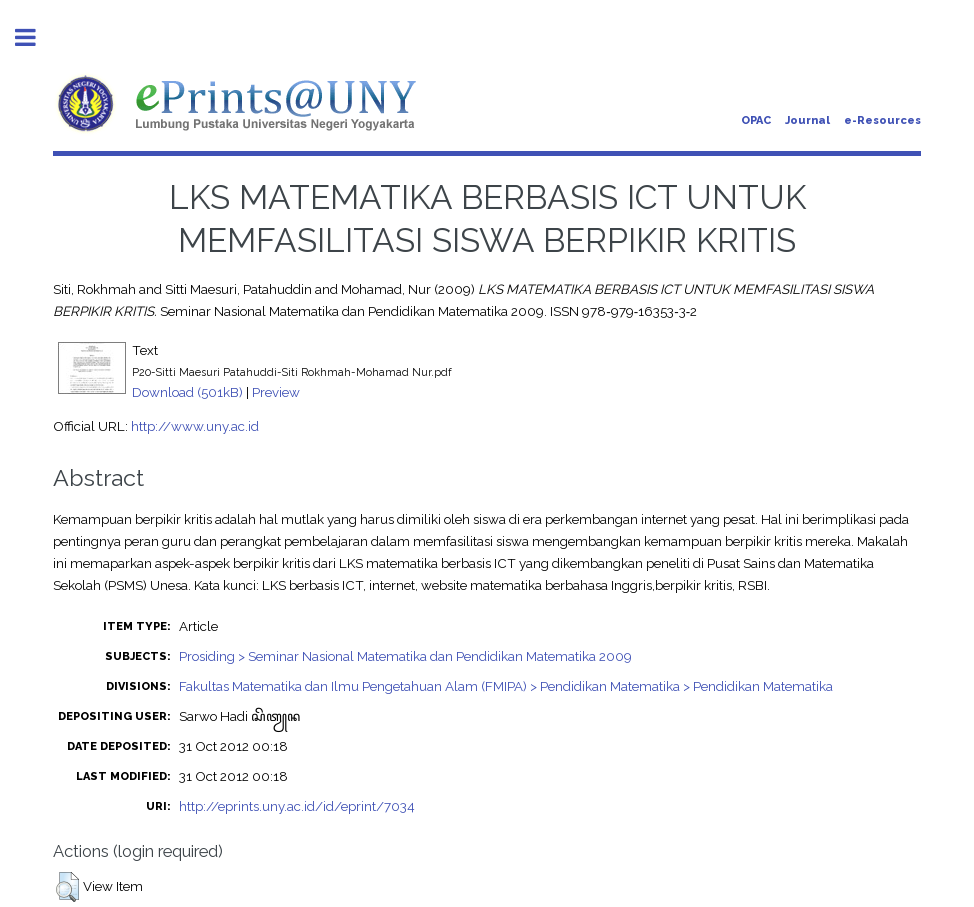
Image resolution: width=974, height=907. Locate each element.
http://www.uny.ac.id (195, 426)
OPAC (756, 120)
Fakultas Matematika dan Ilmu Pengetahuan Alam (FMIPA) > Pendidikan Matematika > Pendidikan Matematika (506, 686)
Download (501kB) (187, 392)
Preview (276, 392)
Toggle (36, 37)
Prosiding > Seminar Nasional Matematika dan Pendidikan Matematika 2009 (405, 656)
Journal (807, 120)
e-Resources (882, 120)
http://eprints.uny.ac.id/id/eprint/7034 (297, 806)
